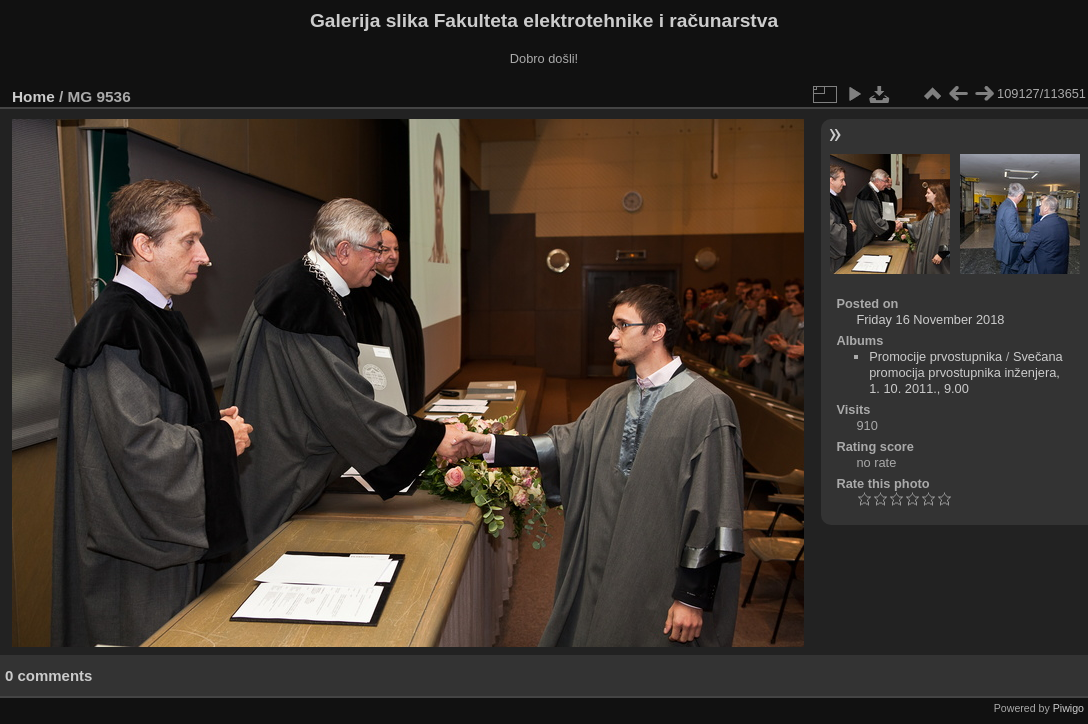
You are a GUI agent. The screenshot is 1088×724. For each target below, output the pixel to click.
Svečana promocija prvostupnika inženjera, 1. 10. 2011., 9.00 (966, 372)
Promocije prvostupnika (935, 356)
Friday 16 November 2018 (930, 319)
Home (33, 96)
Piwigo (1068, 708)
